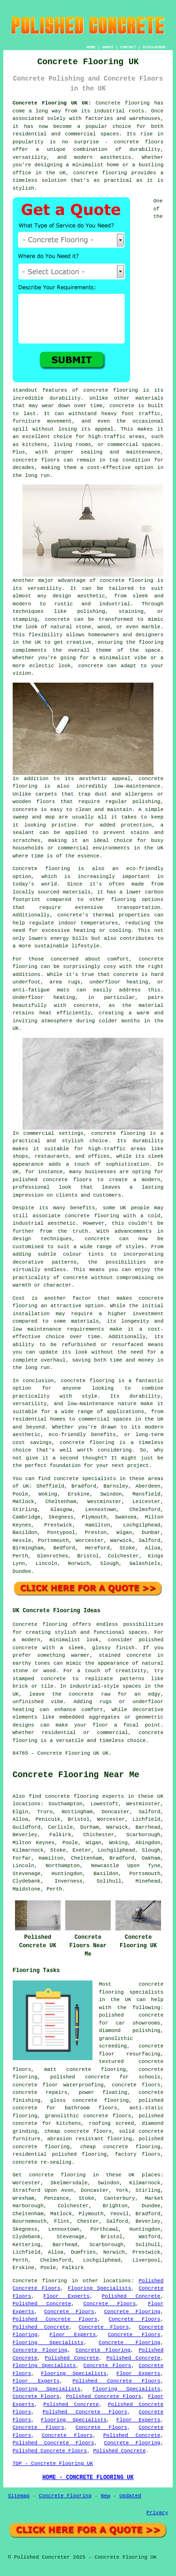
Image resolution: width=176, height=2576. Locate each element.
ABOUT (108, 47)
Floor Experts (66, 2296)
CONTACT (128, 47)
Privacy (157, 2513)
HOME (90, 47)
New (105, 2496)
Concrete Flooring (132, 2312)
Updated (130, 2496)
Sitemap (19, 2496)
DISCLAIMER (154, 47)
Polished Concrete (131, 2296)
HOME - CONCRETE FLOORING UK (87, 2477)
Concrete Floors (110, 2304)
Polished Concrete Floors (55, 2319)
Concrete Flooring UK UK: (52, 103)
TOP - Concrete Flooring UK (53, 2463)
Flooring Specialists (99, 2288)
